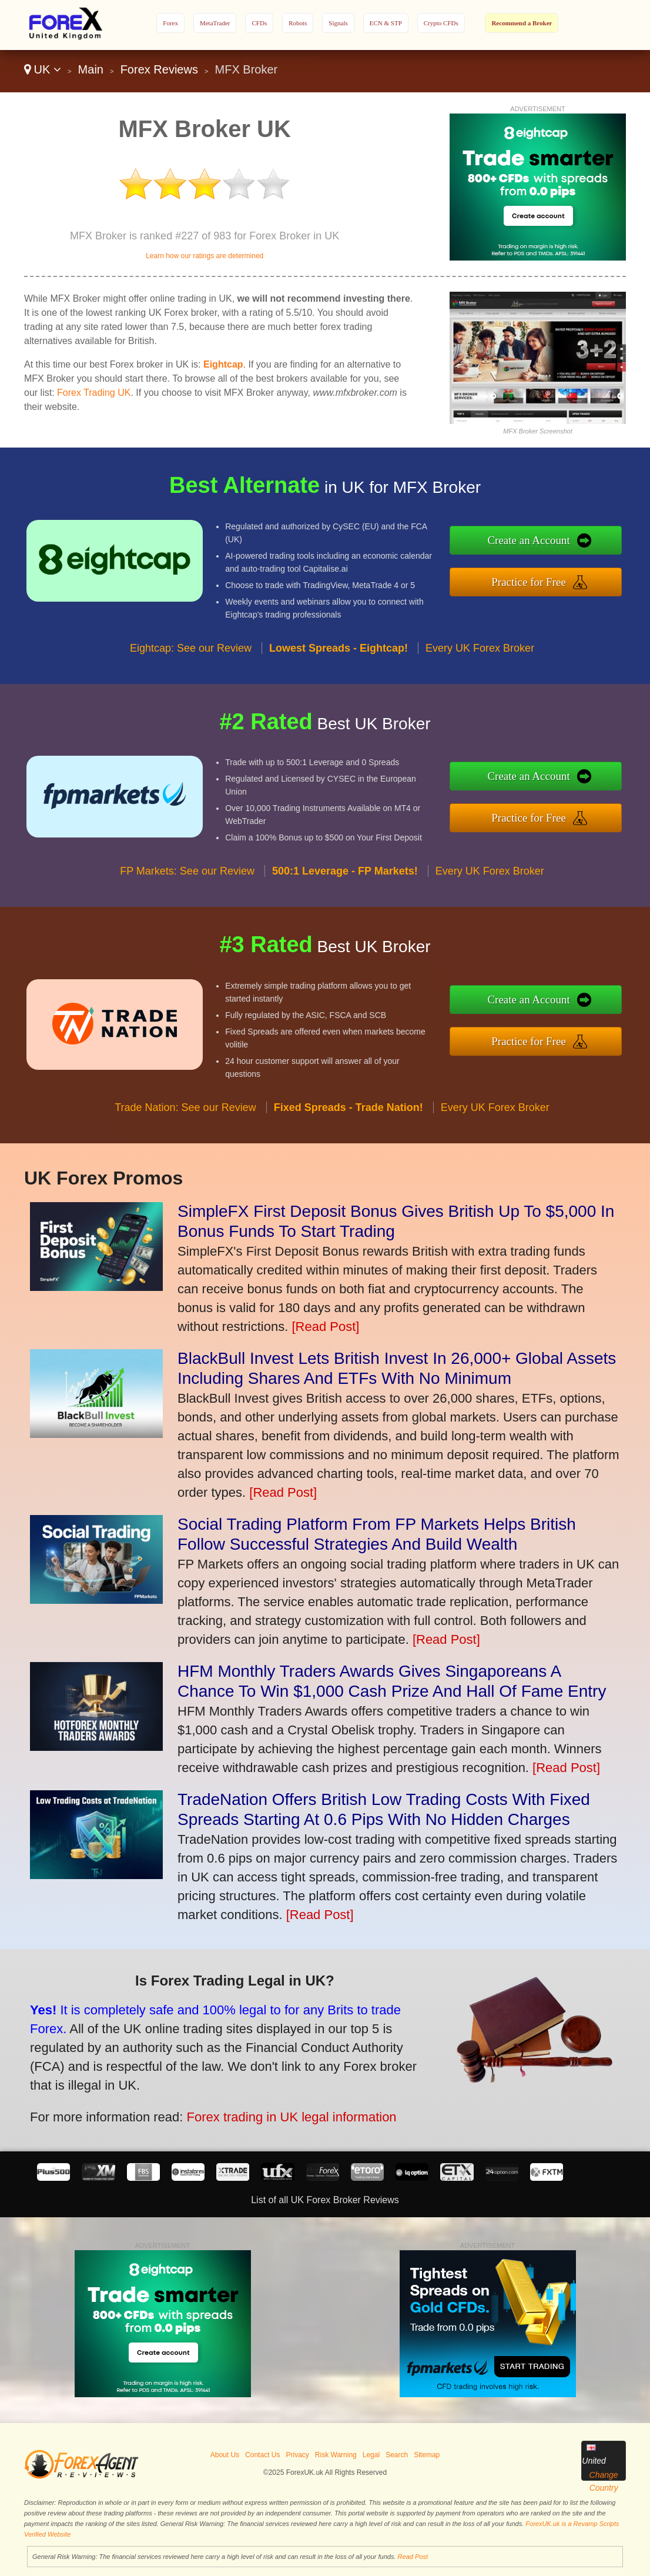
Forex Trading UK (93, 393)
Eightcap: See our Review (191, 677)
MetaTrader (215, 22)
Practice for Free (559, 578)
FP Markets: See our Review (187, 901)
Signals (338, 22)
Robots (298, 22)
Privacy (297, 2455)
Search (397, 2455)
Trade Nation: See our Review (185, 1137)
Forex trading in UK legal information (250, 2104)
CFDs (259, 22)
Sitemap (427, 2455)
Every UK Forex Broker (479, 677)
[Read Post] (325, 1326)
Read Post (413, 2556)
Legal (371, 2455)
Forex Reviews (159, 69)
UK (42, 69)
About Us (224, 2455)
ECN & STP (386, 22)
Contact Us (262, 2455)
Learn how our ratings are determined (204, 256)
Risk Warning (336, 2455)
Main (90, 69)
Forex (170, 22)
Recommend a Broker (521, 22)
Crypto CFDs (441, 22)
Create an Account (559, 544)
